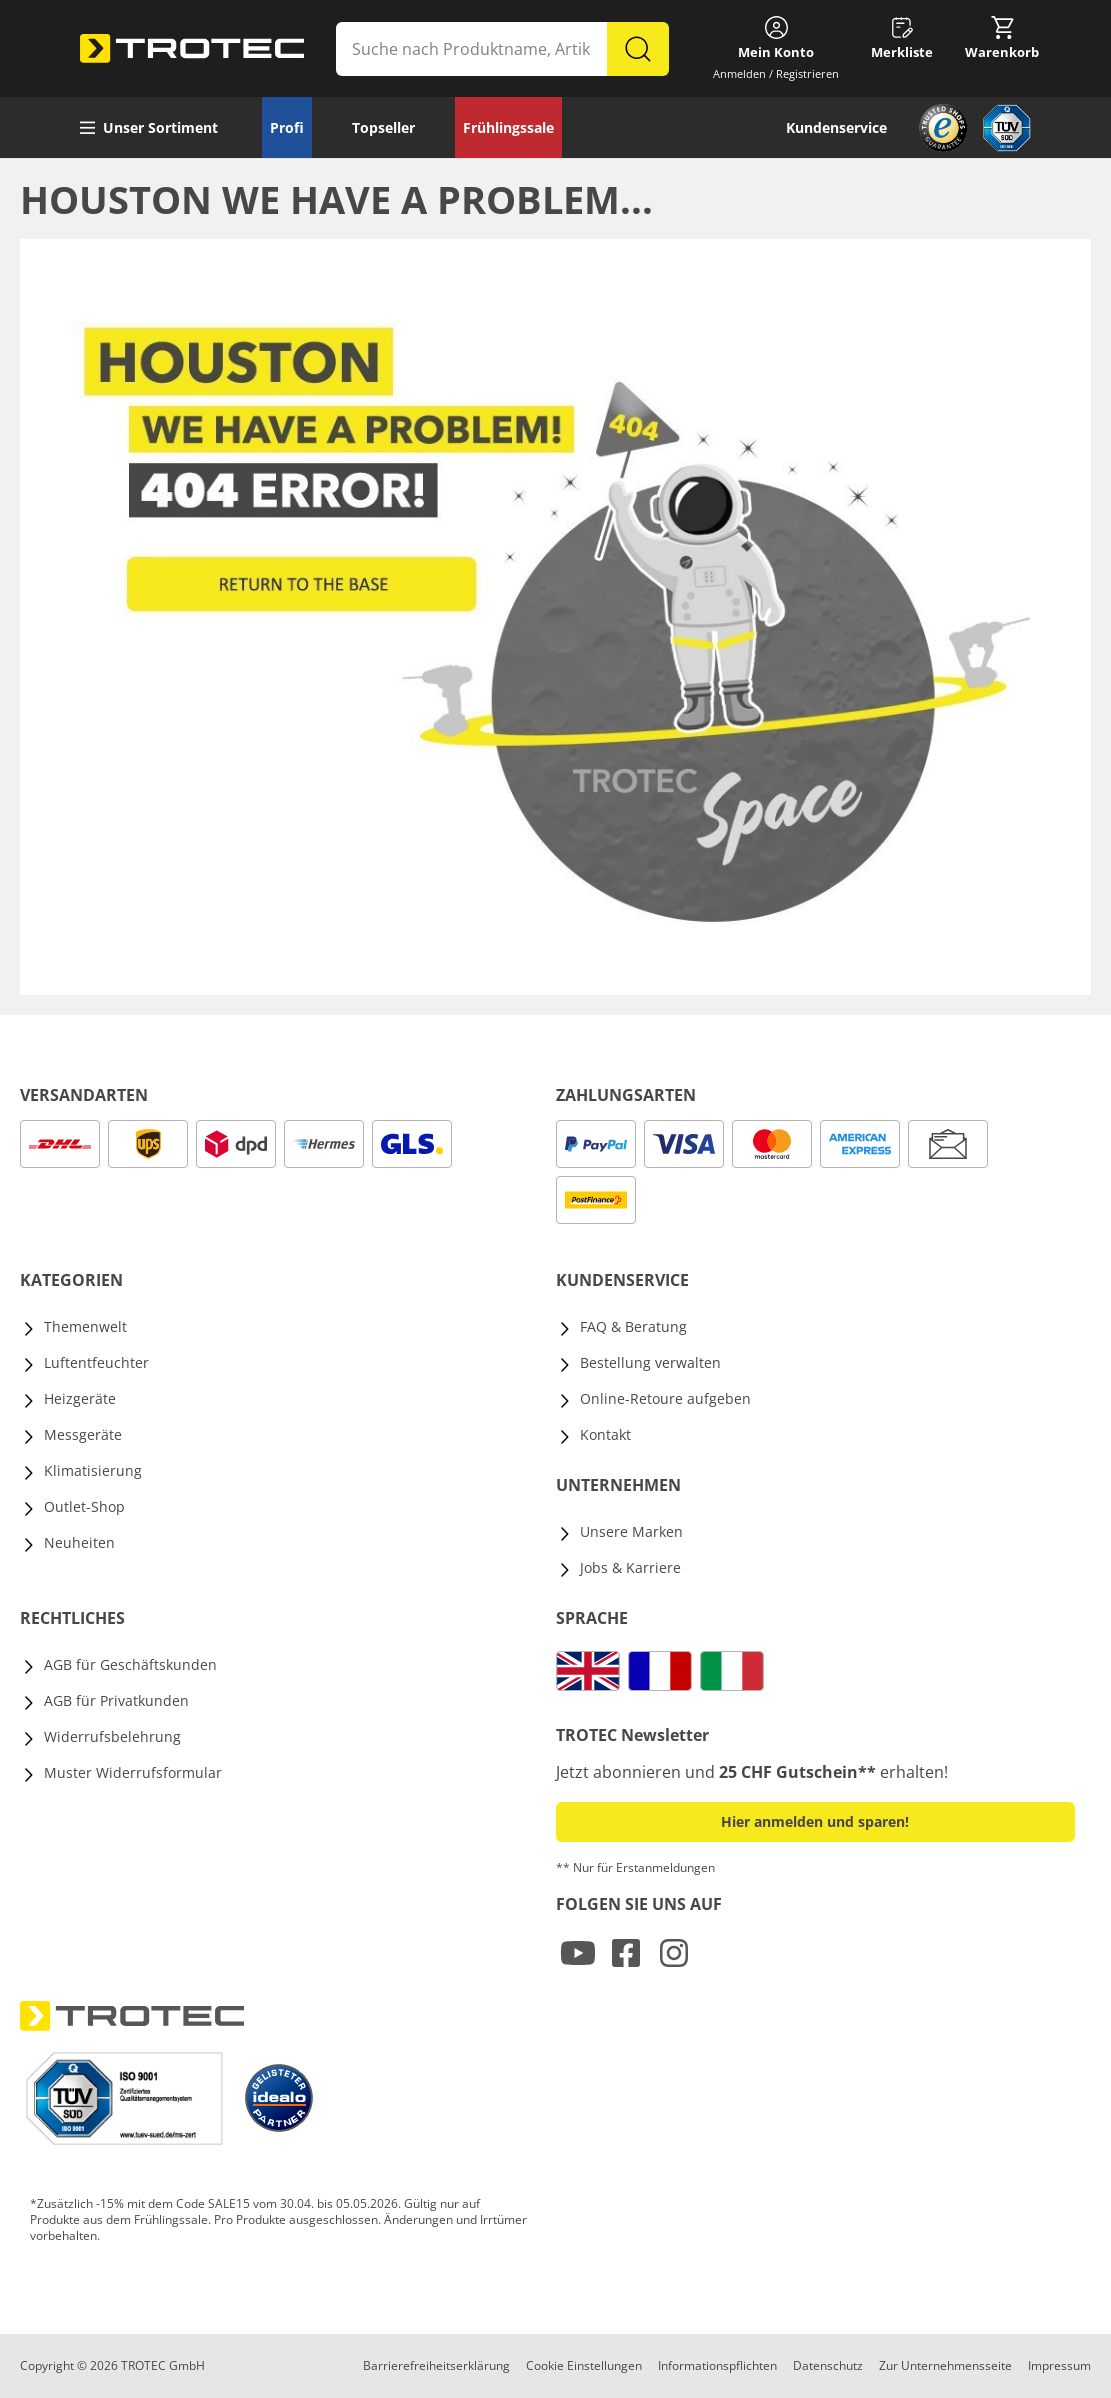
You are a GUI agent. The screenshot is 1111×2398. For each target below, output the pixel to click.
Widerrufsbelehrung (112, 1736)
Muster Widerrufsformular (133, 1772)
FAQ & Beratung (633, 1326)
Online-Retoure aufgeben (665, 1398)
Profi (287, 127)
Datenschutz (828, 2365)
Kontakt (605, 1434)
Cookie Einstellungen (584, 2365)
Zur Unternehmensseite (945, 2365)
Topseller (383, 127)
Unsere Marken (631, 1531)
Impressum (1059, 2365)
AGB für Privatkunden (116, 1700)
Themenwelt (85, 1326)
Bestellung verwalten (650, 1362)
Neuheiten (79, 1542)
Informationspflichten (717, 2365)
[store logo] (192, 49)
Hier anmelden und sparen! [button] (815, 1821)
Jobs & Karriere (630, 1567)
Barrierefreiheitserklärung (436, 2365)
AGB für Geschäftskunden (130, 1664)
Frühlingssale (508, 127)
